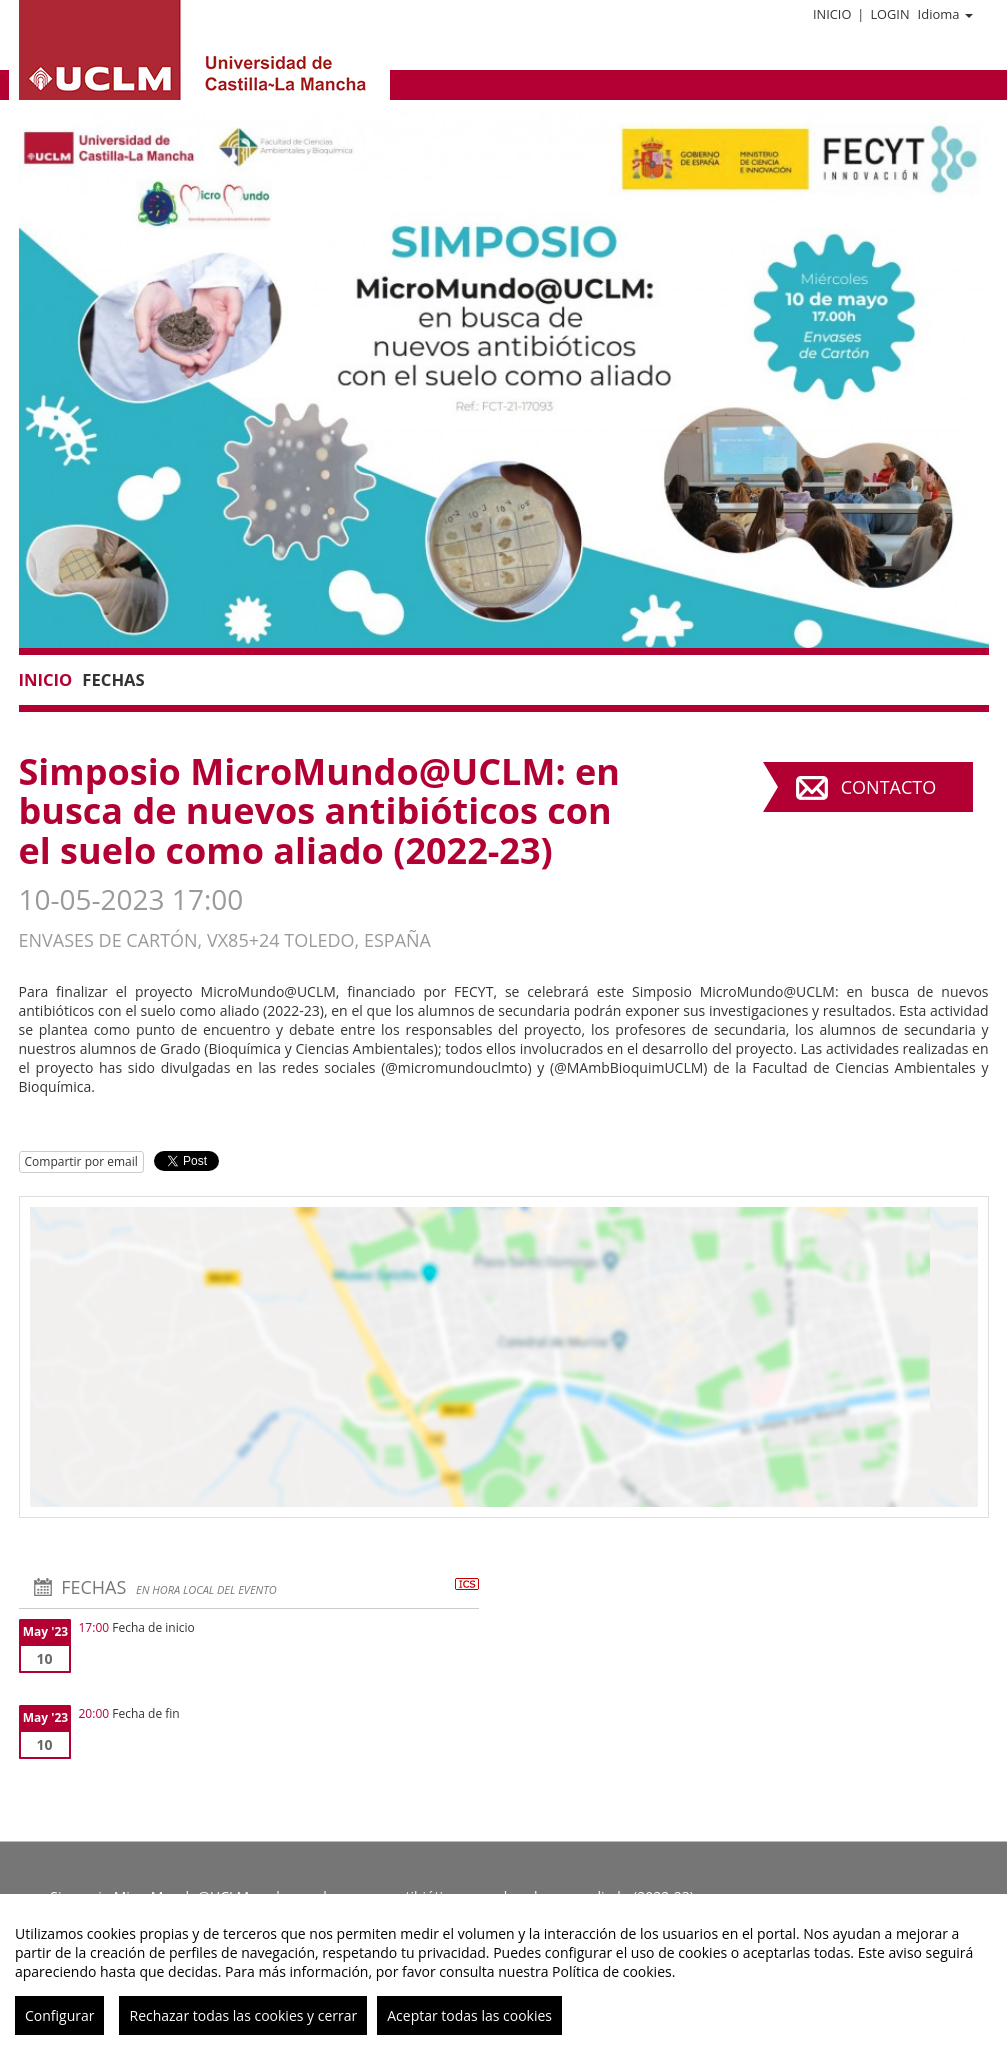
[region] (503, 1972)
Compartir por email (81, 1161)
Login (889, 14)
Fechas (113, 679)
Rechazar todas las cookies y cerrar (243, 2015)
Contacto (888, 787)
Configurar (59, 2015)
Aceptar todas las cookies (469, 2015)
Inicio (832, 14)
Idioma (945, 14)
